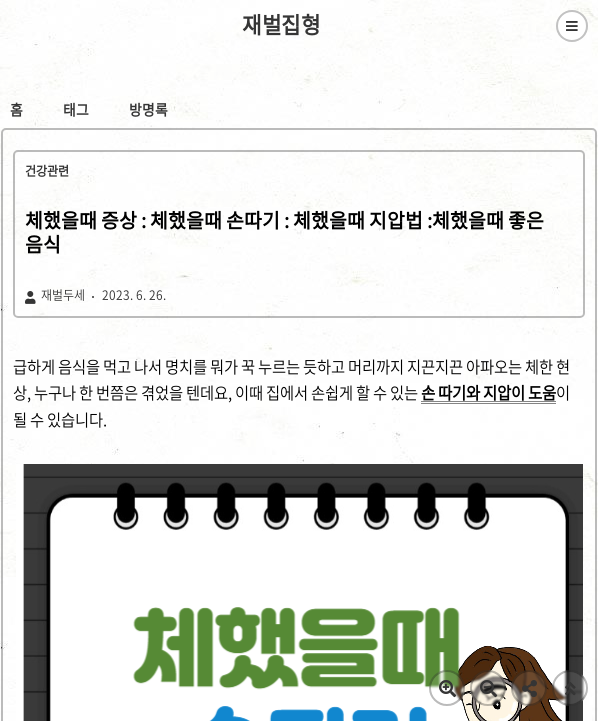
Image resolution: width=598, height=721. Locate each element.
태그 (76, 109)
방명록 (148, 109)
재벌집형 (281, 25)
